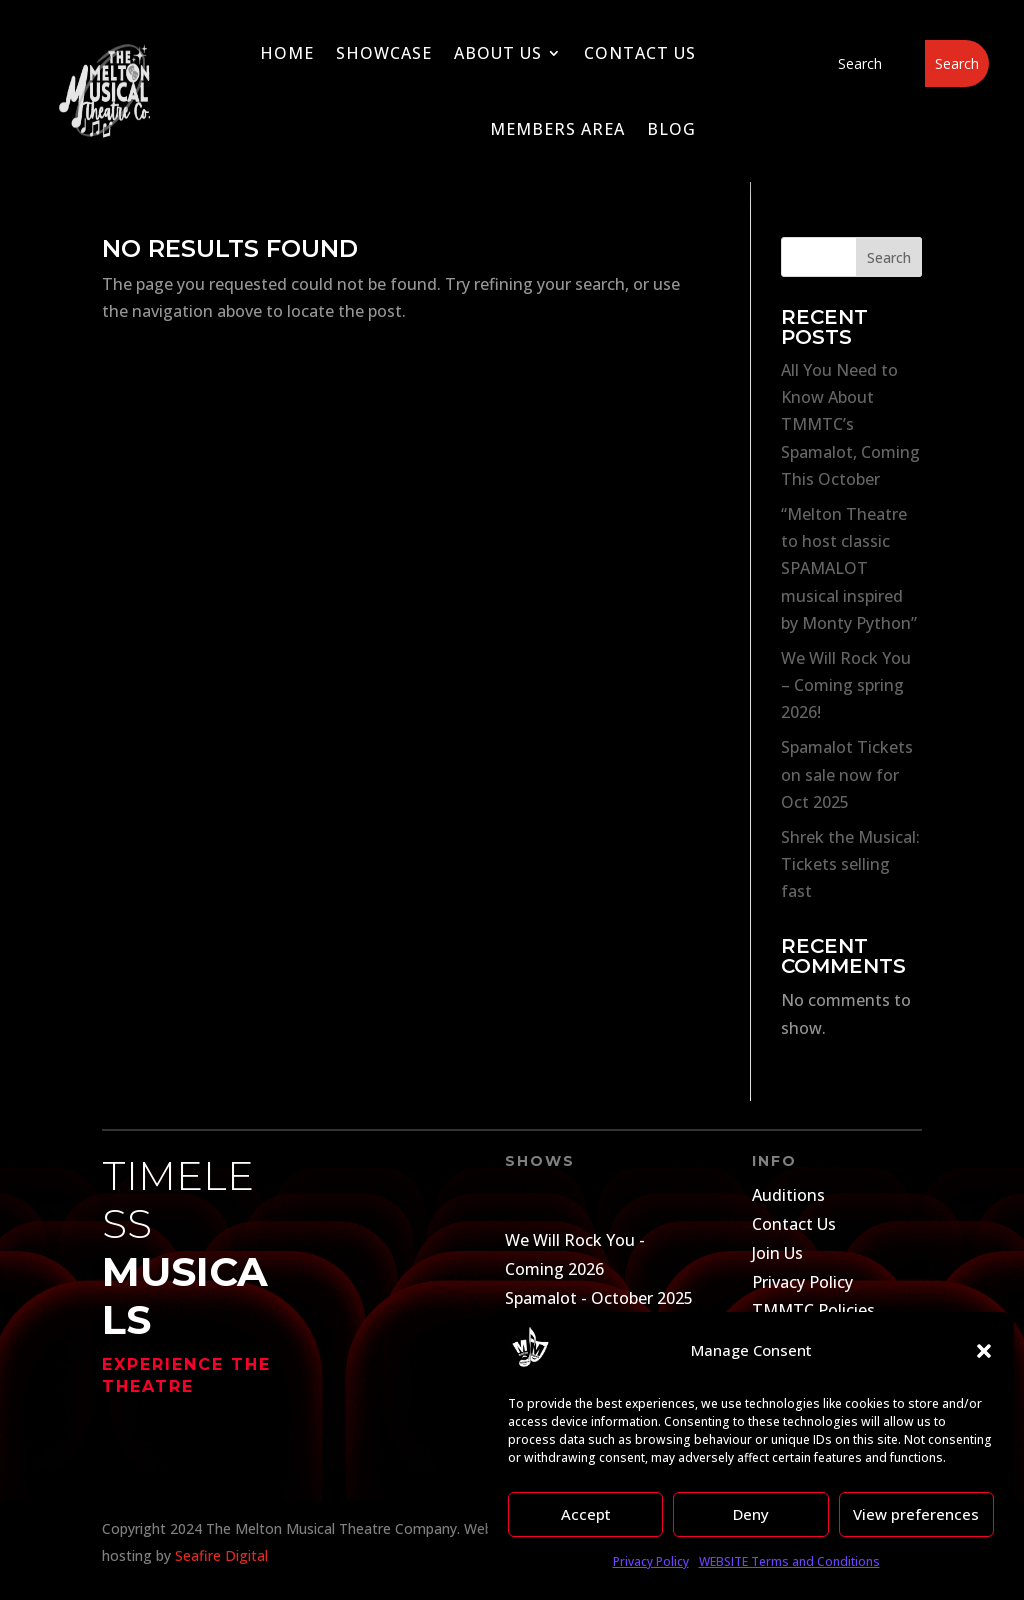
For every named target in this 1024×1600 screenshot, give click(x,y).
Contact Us (640, 53)
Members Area (557, 129)
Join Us (777, 1253)
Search (889, 257)
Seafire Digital (221, 1555)
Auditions (788, 1195)
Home (287, 53)
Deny (751, 1514)
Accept (586, 1514)
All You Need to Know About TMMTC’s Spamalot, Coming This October (850, 424)
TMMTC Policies (813, 1310)
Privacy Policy (651, 1561)
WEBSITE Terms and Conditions (789, 1561)
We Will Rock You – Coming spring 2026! (846, 685)
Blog (671, 129)
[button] (984, 1351)
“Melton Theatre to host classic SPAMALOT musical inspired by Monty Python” (849, 568)
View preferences (916, 1514)
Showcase (384, 53)
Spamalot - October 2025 (599, 1298)
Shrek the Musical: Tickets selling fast (850, 864)
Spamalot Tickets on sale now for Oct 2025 (847, 774)
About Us (498, 53)
